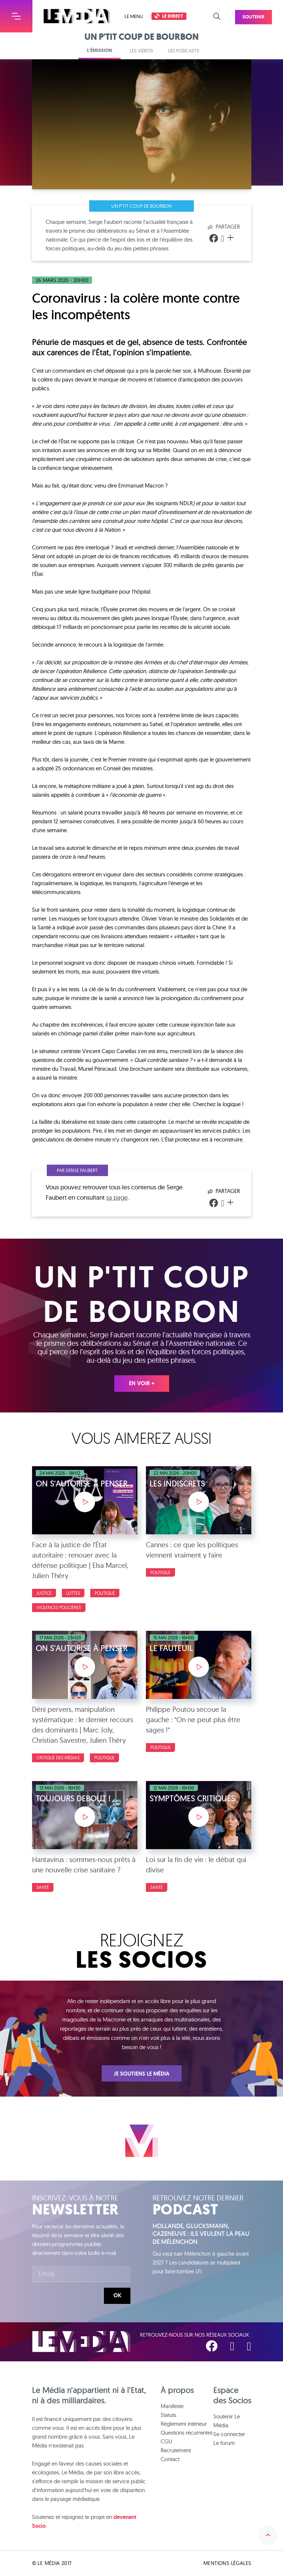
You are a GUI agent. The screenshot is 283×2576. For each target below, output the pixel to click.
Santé (42, 1887)
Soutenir (261, 13)
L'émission (99, 50)
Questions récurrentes (187, 2432)
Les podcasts (183, 50)
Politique (105, 1593)
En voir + (141, 1383)
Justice (44, 1593)
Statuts (168, 2414)
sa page (117, 1197)
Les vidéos (141, 50)
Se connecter (229, 2434)
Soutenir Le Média (226, 2421)
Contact (170, 2459)
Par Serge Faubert (77, 1170)
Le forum (224, 2442)
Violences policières (58, 1607)
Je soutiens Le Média (142, 2073)
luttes (73, 1593)
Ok (117, 2295)
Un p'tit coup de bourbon (141, 206)
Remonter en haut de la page (267, 2535)
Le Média (81, 2341)
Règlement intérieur (184, 2423)
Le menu (134, 16)
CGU (166, 2441)
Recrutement (176, 2450)
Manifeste (172, 2406)
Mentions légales (227, 2563)
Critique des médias (58, 1757)
